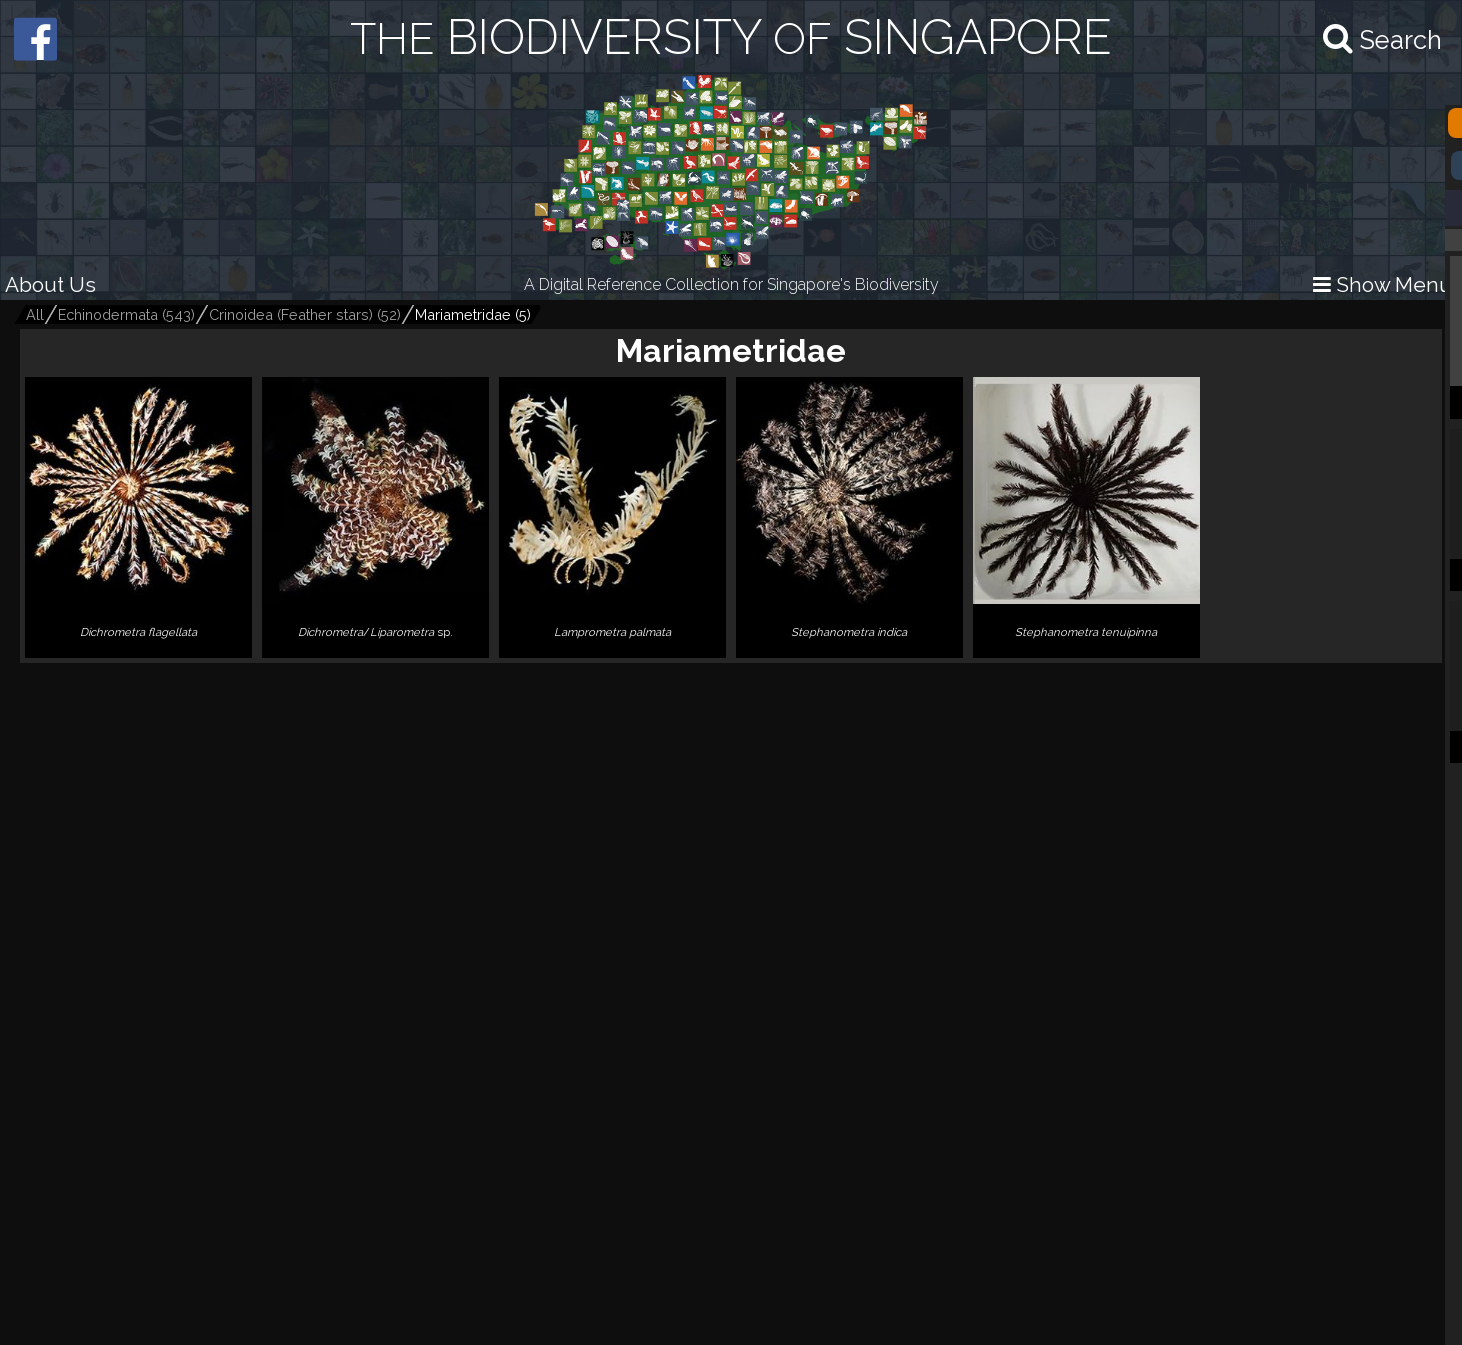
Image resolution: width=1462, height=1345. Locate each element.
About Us (50, 284)
